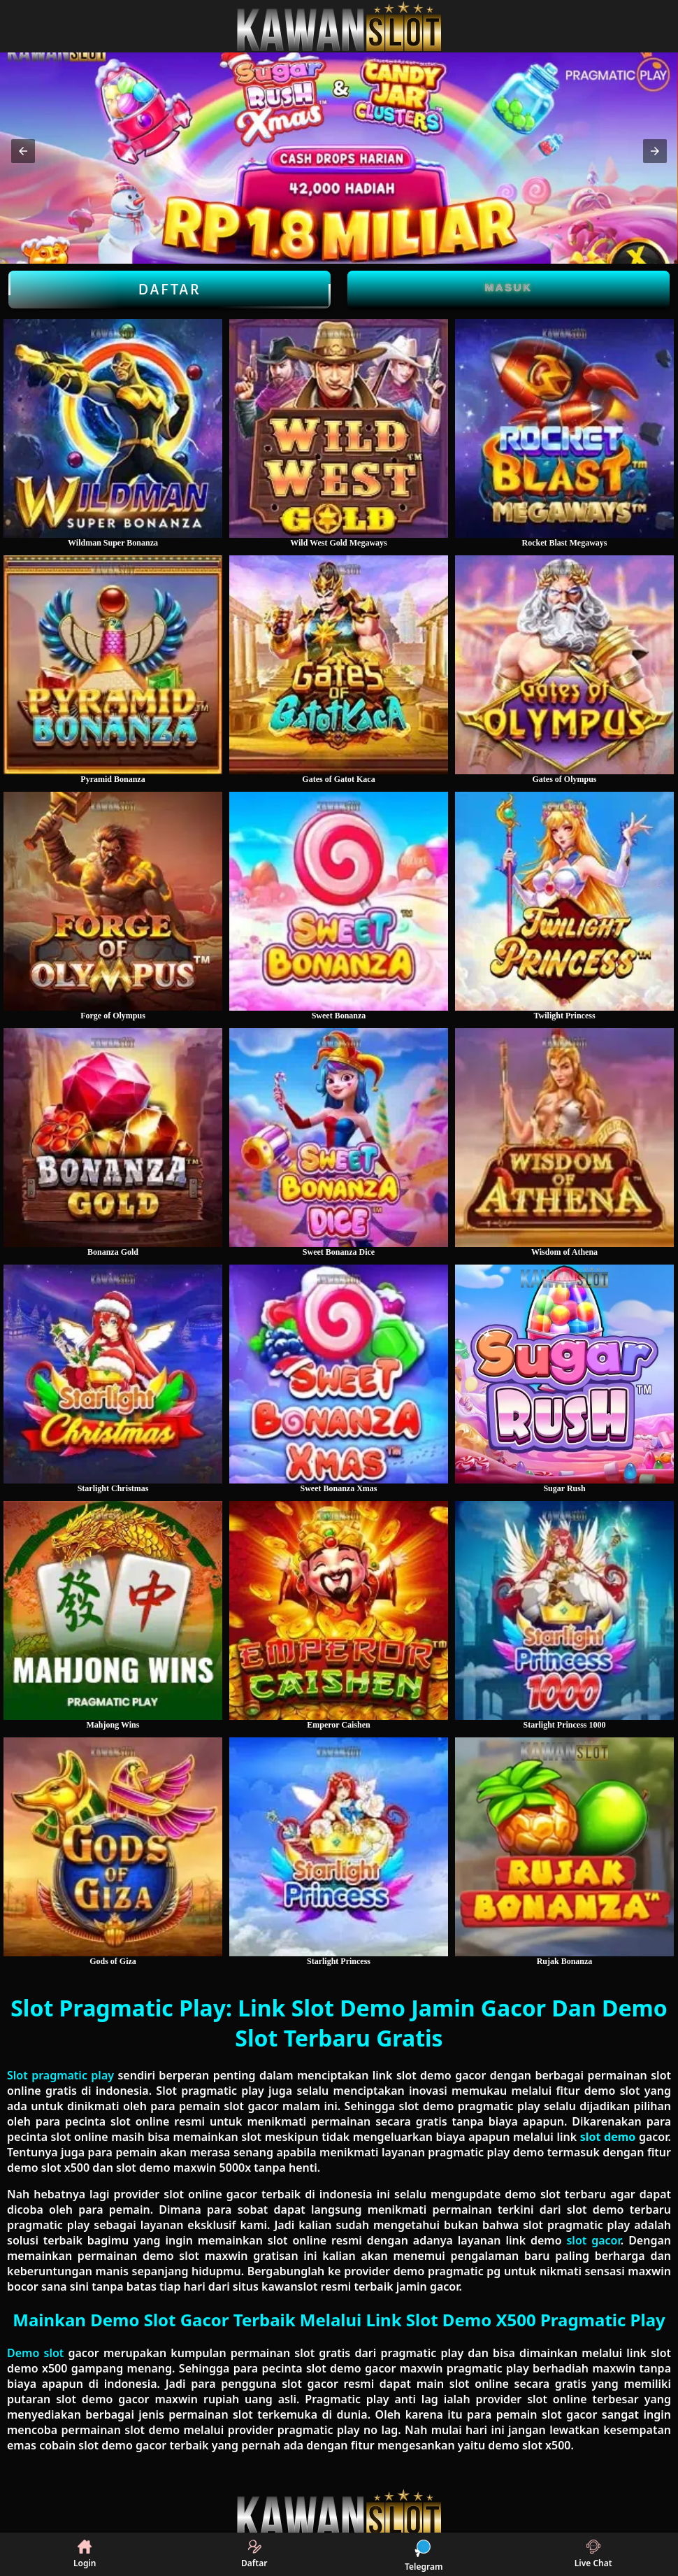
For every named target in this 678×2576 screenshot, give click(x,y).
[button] (23, 151)
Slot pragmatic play (60, 2075)
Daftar (169, 289)
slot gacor (593, 2240)
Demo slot (35, 2353)
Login (84, 2554)
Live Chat (593, 2554)
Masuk (509, 287)
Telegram (423, 2554)
